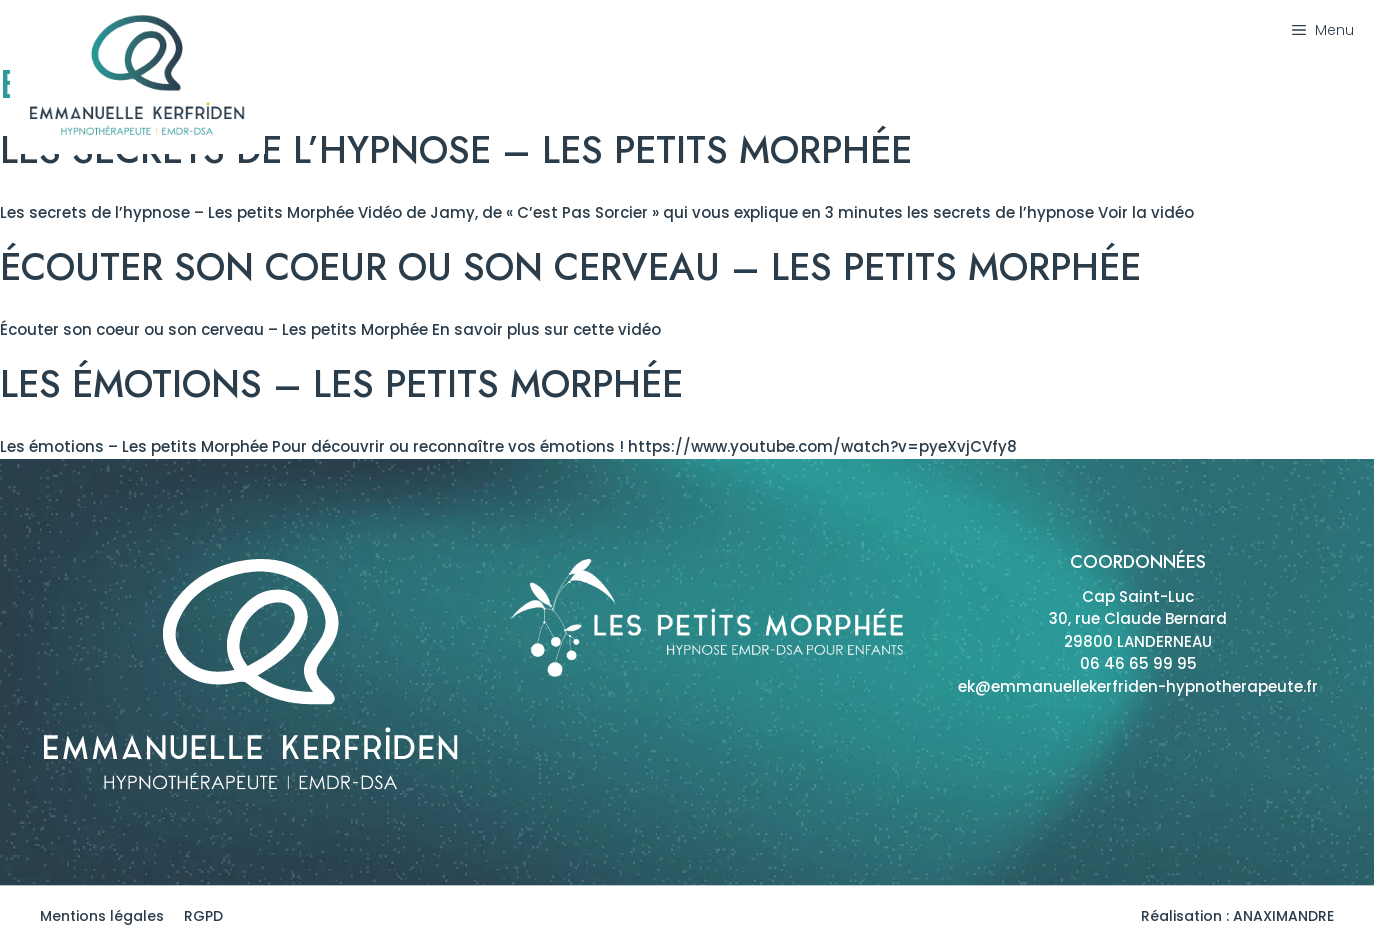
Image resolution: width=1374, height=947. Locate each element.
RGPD (203, 916)
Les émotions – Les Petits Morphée (341, 384)
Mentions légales (102, 916)
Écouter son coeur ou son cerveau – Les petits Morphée (570, 267)
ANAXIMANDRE (1283, 916)
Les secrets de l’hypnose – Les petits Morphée (456, 150)
